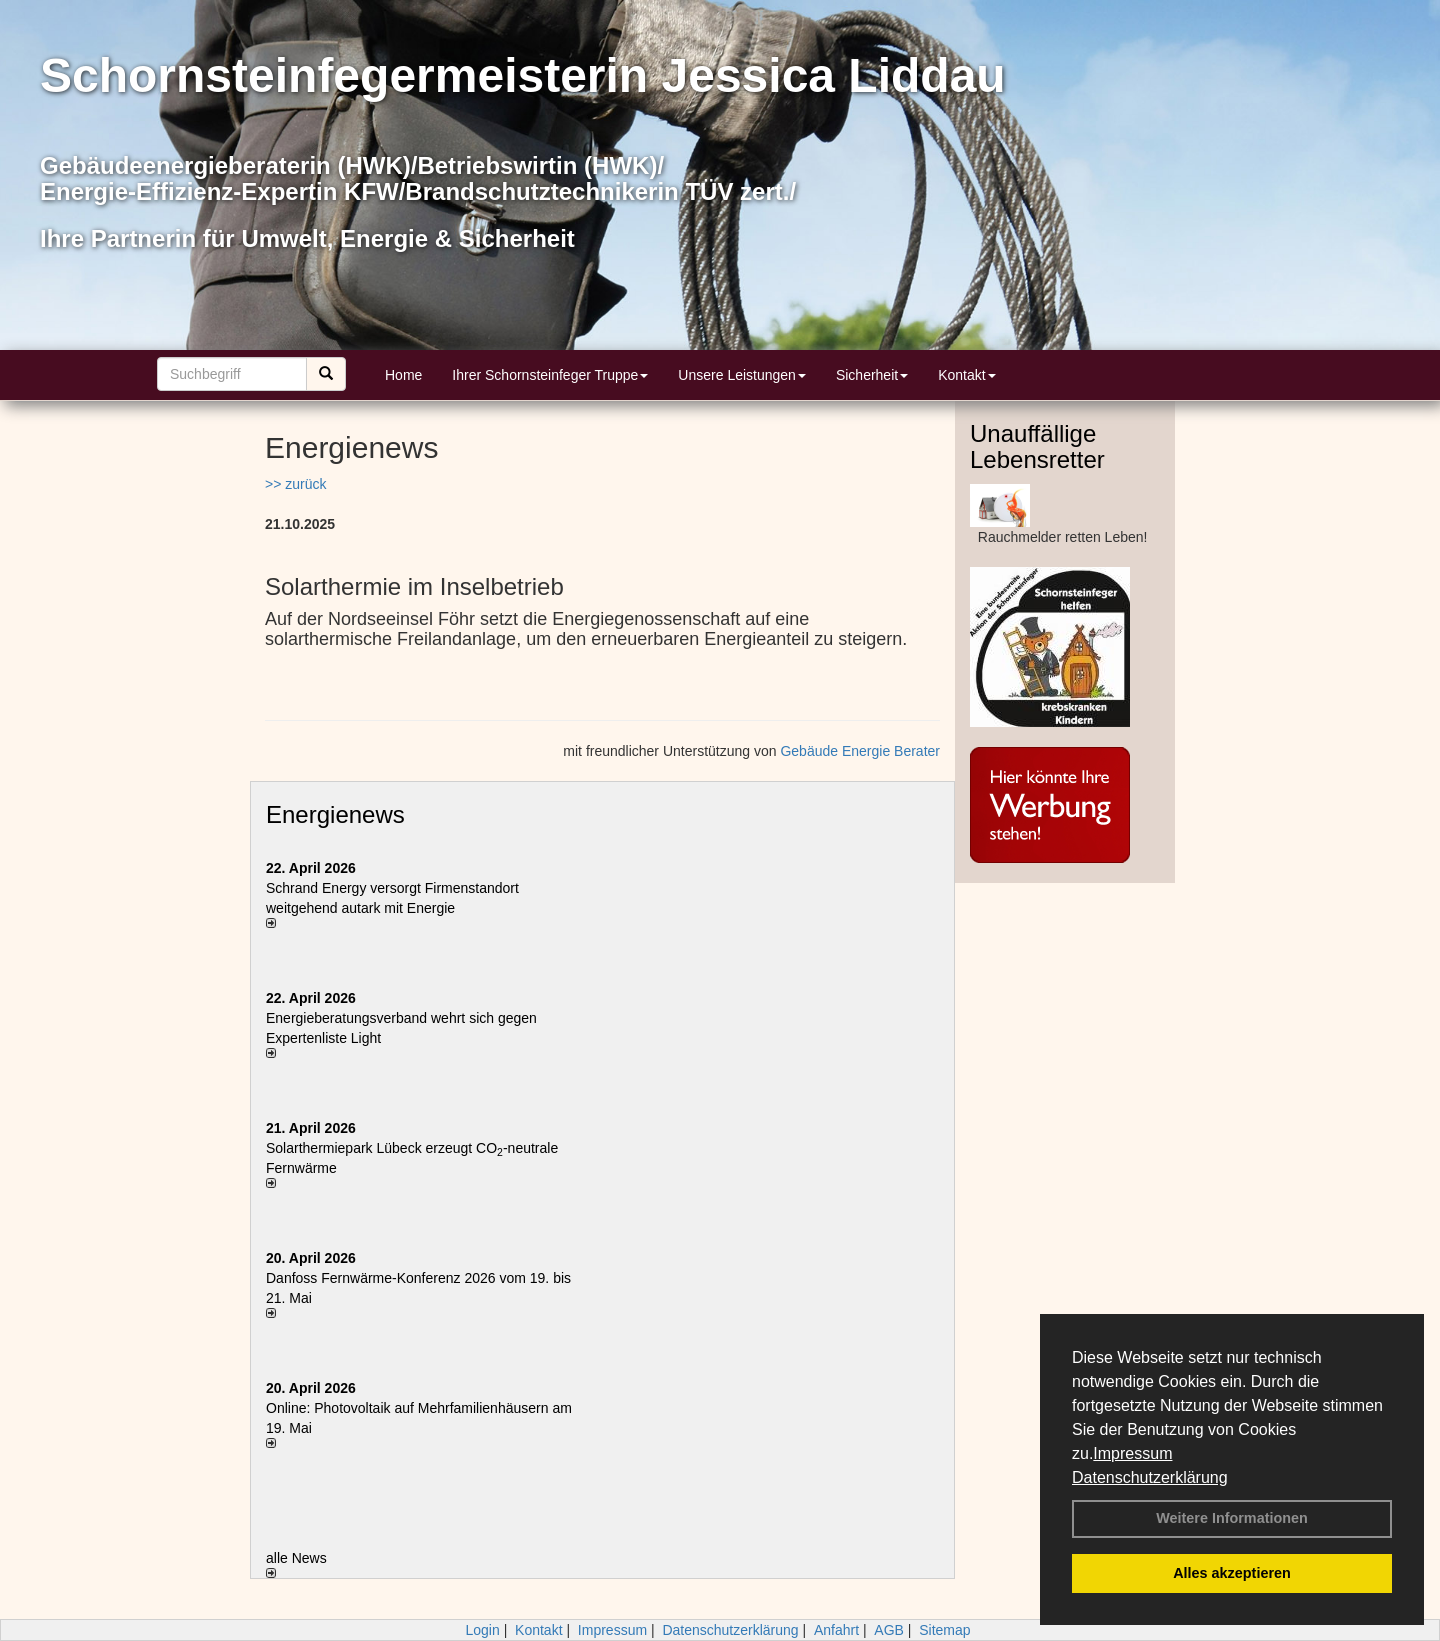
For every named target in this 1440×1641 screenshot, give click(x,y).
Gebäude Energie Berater (860, 751)
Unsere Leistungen (742, 375)
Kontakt (966, 375)
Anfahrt (836, 1630)
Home (403, 375)
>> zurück (295, 484)
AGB (889, 1630)
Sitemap (944, 1630)
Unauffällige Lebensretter (1037, 446)
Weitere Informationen (1232, 1518)
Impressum (1132, 1453)
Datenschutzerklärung (1150, 1477)
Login (482, 1630)
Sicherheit (872, 375)
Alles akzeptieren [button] (1232, 1573)
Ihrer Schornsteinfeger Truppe (550, 375)
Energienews (335, 814)
